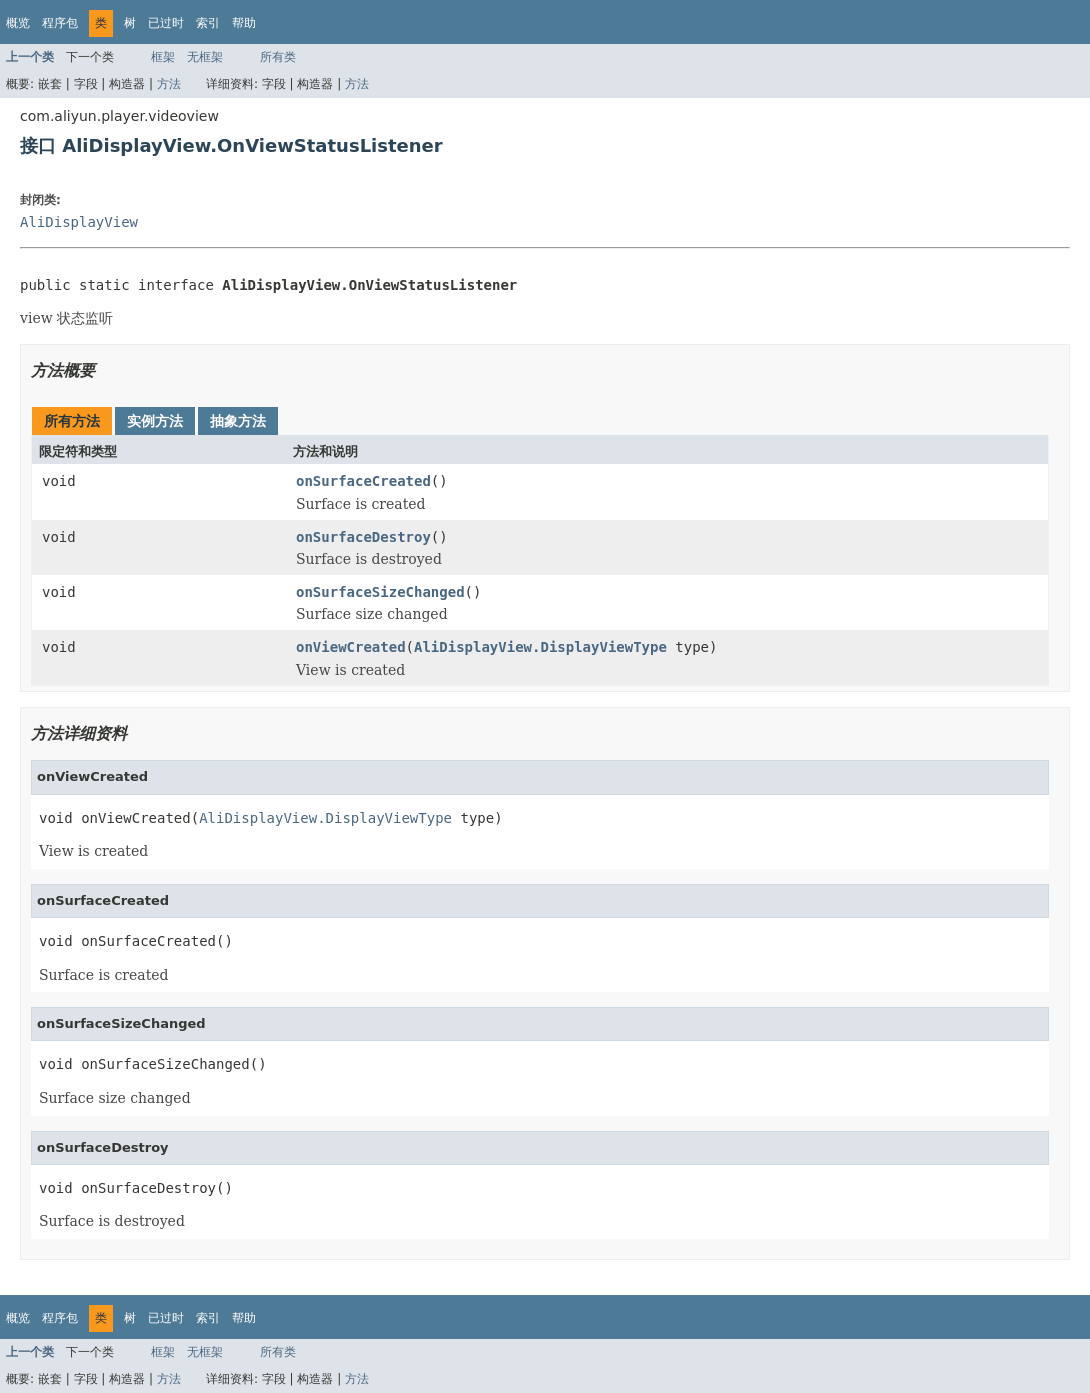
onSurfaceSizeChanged (380, 592)
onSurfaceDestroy (363, 537)
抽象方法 (238, 421)
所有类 (278, 57)
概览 (18, 23)
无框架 (205, 57)
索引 (208, 23)
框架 (163, 57)
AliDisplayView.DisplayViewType (540, 647)
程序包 (60, 23)
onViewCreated (351, 647)
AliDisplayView (79, 222)
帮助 (244, 23)
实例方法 (155, 421)
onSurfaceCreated (363, 481)
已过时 (166, 23)
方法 (169, 84)
